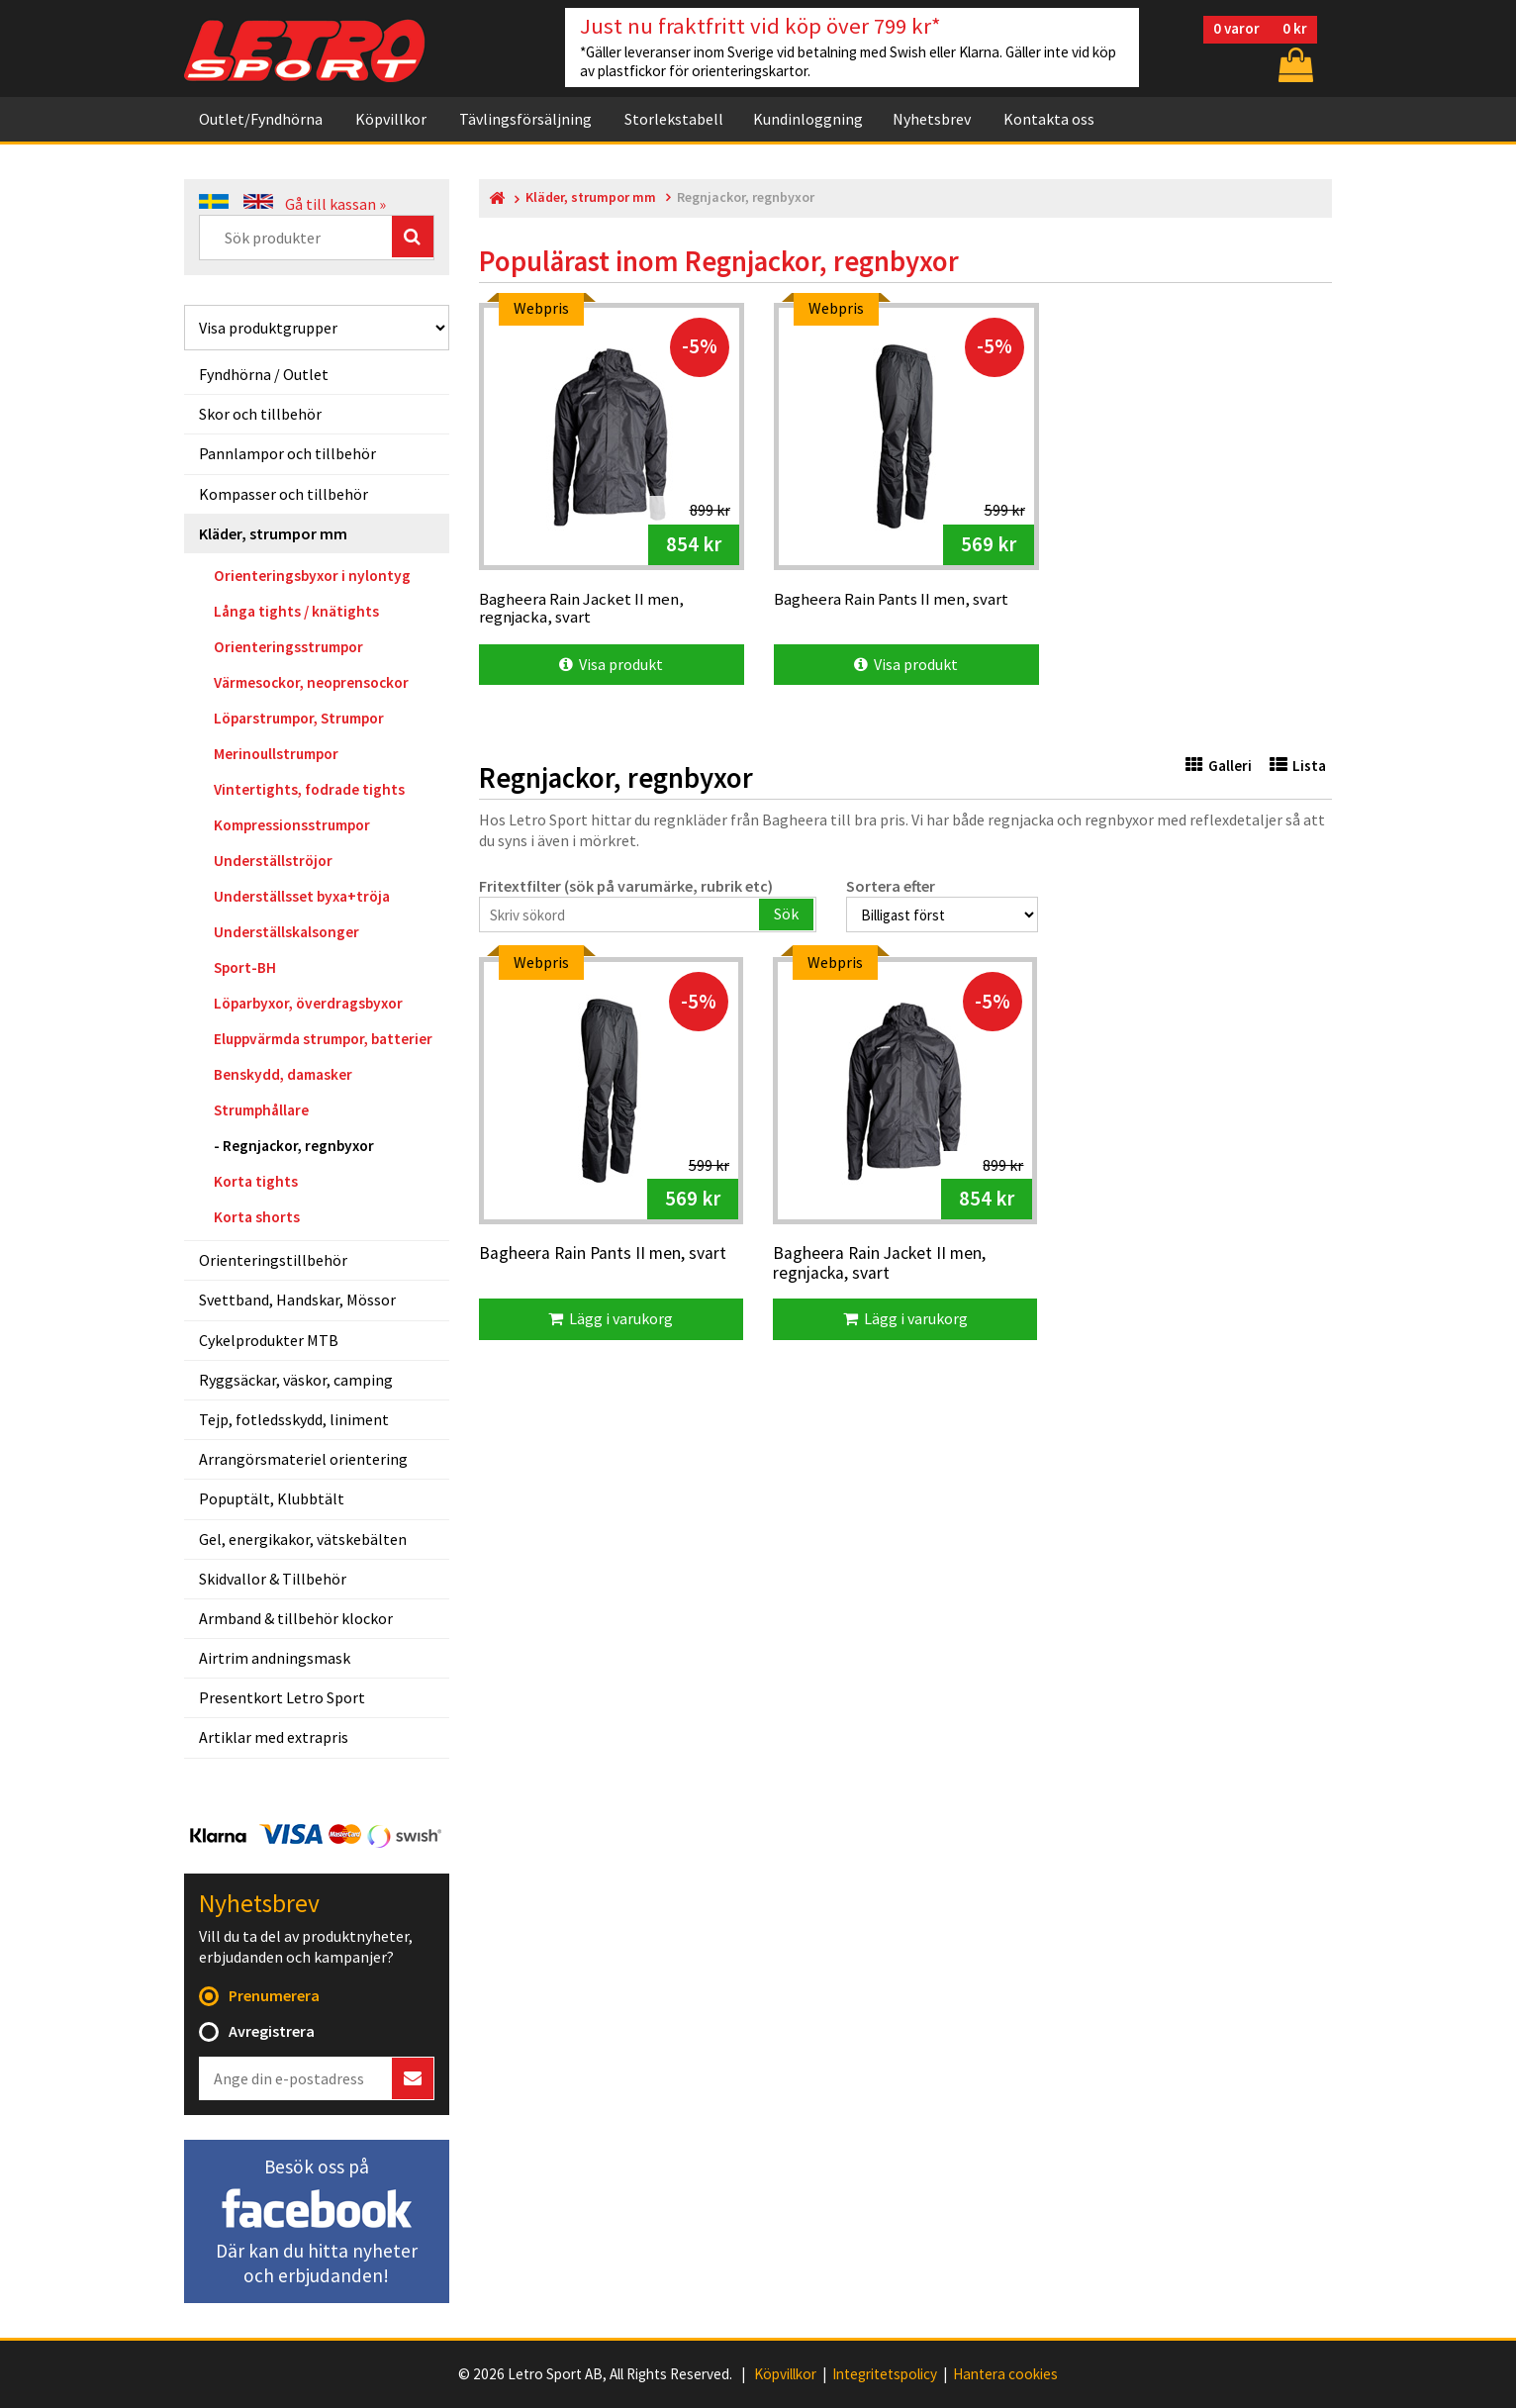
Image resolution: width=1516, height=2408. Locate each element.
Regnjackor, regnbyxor (298, 1145)
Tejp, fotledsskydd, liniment (294, 1419)
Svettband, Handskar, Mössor (297, 1299)
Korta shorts (257, 1216)
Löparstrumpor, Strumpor (299, 718)
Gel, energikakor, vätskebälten (303, 1539)
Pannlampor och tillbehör (287, 453)
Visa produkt (611, 664)
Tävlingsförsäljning (525, 119)
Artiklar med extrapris (273, 1737)
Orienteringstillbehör (273, 1260)
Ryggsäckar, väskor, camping (296, 1380)
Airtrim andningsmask (274, 1658)
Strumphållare (261, 1110)
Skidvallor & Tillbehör (272, 1579)
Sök (786, 913)
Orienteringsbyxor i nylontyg (312, 575)
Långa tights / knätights (296, 611)
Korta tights (256, 1181)
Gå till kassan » (335, 204)
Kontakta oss (1048, 119)
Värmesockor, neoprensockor (311, 682)
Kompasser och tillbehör (283, 494)
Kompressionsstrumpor (292, 825)
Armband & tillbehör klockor (296, 1618)
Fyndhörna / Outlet (264, 374)
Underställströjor (273, 860)
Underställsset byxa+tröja (302, 896)
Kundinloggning (808, 119)
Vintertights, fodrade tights (309, 789)
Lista (1298, 765)
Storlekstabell (673, 119)
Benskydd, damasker (283, 1074)
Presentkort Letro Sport (282, 1697)
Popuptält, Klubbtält (271, 1498)
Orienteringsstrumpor (288, 646)
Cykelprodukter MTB (268, 1340)
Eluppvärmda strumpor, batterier (323, 1038)
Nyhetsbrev (932, 119)
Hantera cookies (1005, 2374)
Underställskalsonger (286, 931)
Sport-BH (245, 967)
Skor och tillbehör (260, 414)
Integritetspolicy (884, 2374)
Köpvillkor (390, 119)
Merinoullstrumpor (276, 753)
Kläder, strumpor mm (273, 533)
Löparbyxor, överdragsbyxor (308, 1003)
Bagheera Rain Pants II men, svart (602, 1254)
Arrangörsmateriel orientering (303, 1459)
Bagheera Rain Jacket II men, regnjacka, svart (879, 1263)
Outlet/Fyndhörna (261, 119)
